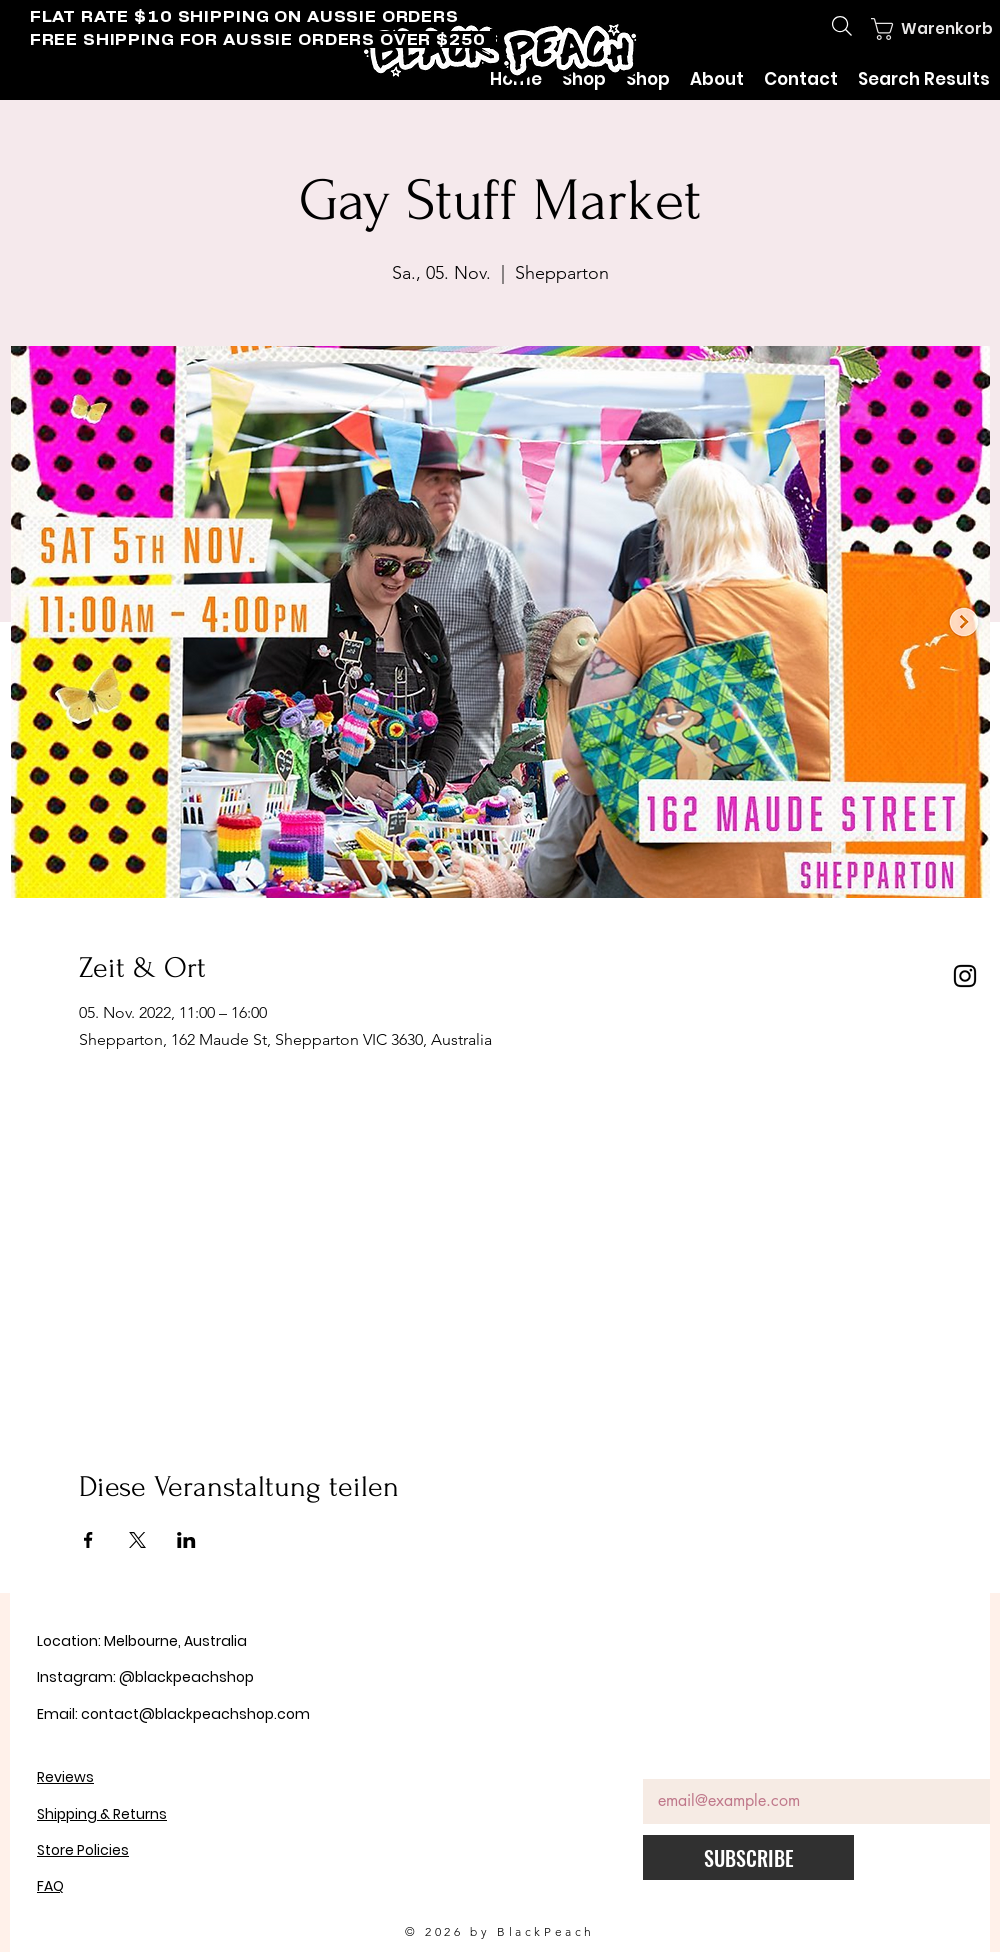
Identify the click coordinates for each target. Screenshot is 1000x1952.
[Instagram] (965, 976)
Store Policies (83, 1850)
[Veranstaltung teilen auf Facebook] (88, 1540)
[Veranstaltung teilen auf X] (137, 1540)
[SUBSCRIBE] (748, 1857)
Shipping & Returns (102, 1814)
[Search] (842, 26)
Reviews (65, 1777)
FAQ (50, 1886)
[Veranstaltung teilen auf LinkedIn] (186, 1540)
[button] (917, 29)
